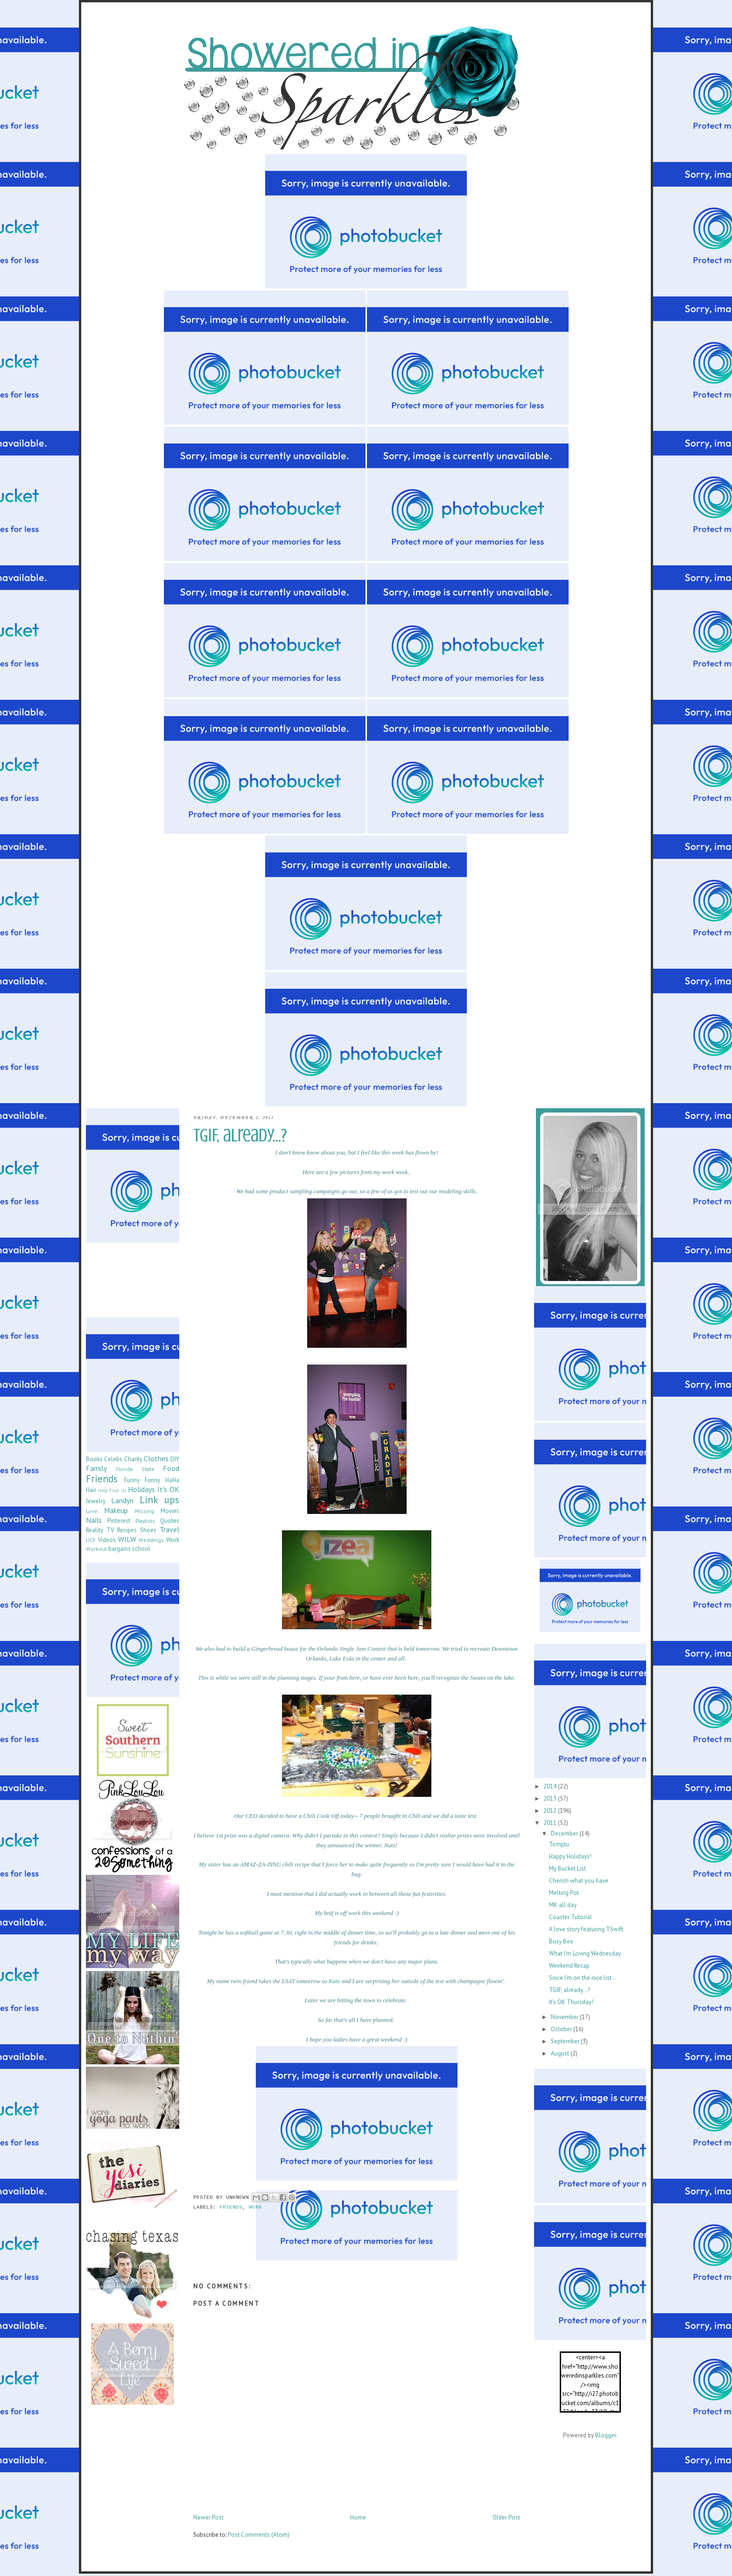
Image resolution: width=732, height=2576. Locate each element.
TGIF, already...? (569, 1990)
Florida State (135, 1468)
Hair (91, 1490)
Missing (144, 1510)
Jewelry (96, 1501)
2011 (550, 1823)
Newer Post (208, 2517)
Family (96, 1468)
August (560, 2053)
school (141, 1549)
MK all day (563, 1905)
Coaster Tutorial (570, 1917)
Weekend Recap (569, 1966)
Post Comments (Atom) (258, 2535)
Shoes (148, 1530)
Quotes (169, 1521)
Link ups (159, 1499)
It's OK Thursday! (571, 2002)
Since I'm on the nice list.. (582, 1978)
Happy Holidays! (570, 1856)
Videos (107, 1540)
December (565, 1833)
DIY (174, 1459)
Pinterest (118, 1521)
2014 (550, 1786)
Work (255, 2208)
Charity (133, 1459)
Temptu (559, 1844)
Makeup (116, 1510)
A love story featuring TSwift (586, 1929)
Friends (230, 2208)
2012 (550, 1811)
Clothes (156, 1458)
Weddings (151, 1539)
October (562, 2029)
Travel (169, 1529)
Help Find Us (112, 1490)
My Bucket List (567, 1868)
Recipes (127, 1530)
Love (92, 1510)
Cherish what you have (578, 1881)
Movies (170, 1511)
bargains (119, 1549)
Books (94, 1459)
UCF (91, 1539)
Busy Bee (561, 1941)
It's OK (168, 1489)
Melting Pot (564, 1893)
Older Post (506, 2517)
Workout (96, 1548)
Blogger (605, 2435)
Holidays (141, 1489)
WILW (127, 1539)
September (566, 2041)
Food (171, 1468)
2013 (550, 1798)
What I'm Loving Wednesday (585, 1953)
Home (358, 2517)
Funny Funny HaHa (151, 1480)
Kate (334, 1981)
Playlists (145, 1520)
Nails (94, 1520)
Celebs (113, 1459)
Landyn (122, 1500)
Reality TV (100, 1530)
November (565, 2017)
